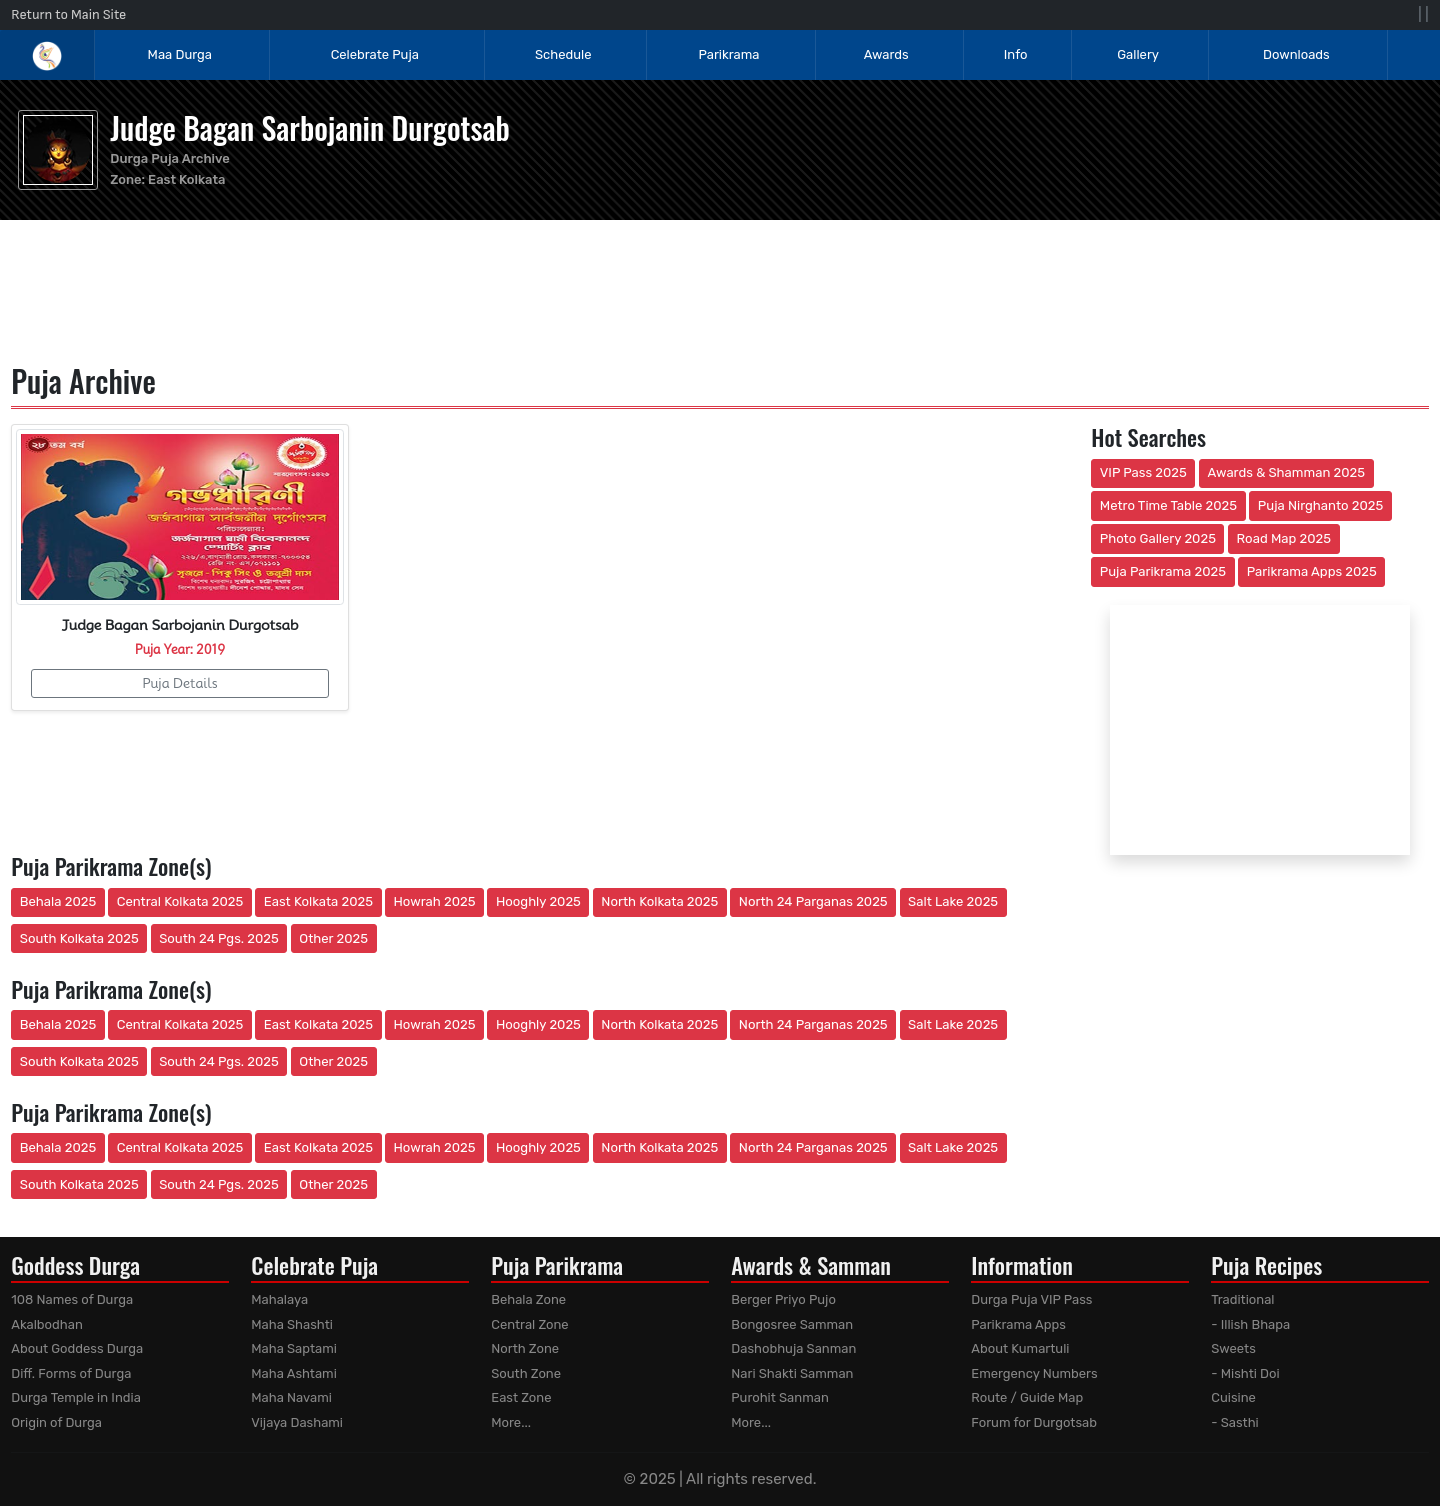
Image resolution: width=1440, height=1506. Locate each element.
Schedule (563, 54)
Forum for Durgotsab (1034, 1422)
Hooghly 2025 (538, 901)
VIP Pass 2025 (1143, 472)
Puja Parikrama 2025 (1163, 571)
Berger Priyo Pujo (783, 1299)
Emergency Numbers (1034, 1373)
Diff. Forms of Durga (71, 1373)
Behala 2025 (58, 901)
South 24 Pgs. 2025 (219, 938)
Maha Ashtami (294, 1373)
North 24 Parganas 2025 (813, 901)
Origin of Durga (56, 1422)
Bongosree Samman (792, 1324)
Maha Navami (291, 1397)
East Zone (521, 1397)
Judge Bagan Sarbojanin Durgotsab (310, 127)
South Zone (526, 1373)
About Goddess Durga (77, 1348)
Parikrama (728, 54)
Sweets (1233, 1348)
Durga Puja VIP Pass (1031, 1299)
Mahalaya (279, 1299)
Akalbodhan (47, 1324)
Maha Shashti (292, 1324)
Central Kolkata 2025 (180, 901)
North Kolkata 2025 (659, 901)
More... (511, 1422)
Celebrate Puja (375, 54)
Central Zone (529, 1324)
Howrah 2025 (434, 901)
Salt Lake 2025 (953, 901)
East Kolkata (186, 179)
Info (1016, 54)
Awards (888, 54)
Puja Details (179, 683)
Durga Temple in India (76, 1397)
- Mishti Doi (1245, 1373)
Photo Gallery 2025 (1158, 538)
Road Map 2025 (1284, 538)
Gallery (1138, 54)
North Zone (525, 1348)
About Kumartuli (1020, 1348)
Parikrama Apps (1018, 1324)
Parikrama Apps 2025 (1312, 571)
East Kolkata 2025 (318, 901)
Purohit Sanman (780, 1397)
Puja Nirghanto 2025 (1321, 505)
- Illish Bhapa (1250, 1324)
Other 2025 (333, 938)
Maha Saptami (294, 1348)
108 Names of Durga (72, 1299)
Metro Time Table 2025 (1168, 505)
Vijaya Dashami (297, 1422)
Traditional (1242, 1299)
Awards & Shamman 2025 (1287, 472)
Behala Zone (528, 1299)
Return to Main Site (68, 14)
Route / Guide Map (1027, 1397)
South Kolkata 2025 (79, 938)
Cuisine (1233, 1397)
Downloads (1296, 54)
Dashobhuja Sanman (793, 1348)
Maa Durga (180, 54)
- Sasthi (1235, 1422)
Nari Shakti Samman (792, 1373)
